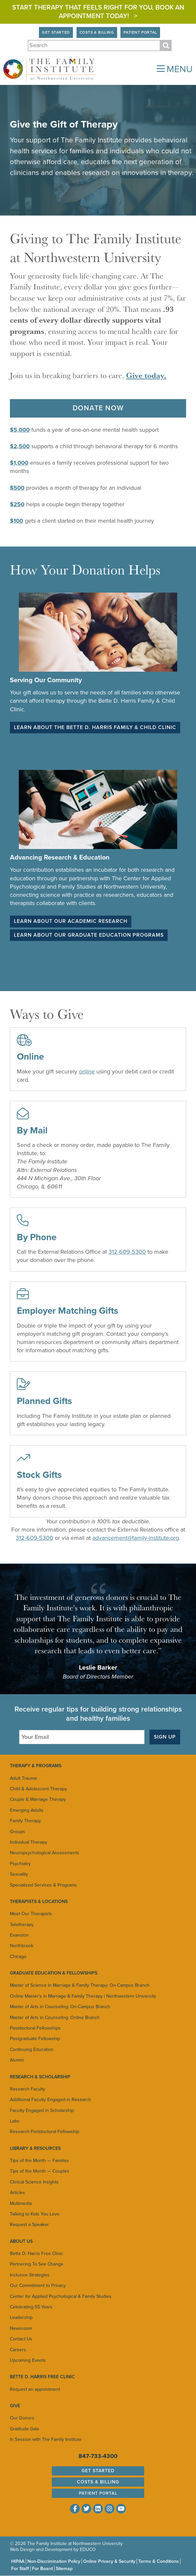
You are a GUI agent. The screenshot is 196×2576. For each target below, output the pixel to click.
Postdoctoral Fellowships (35, 2028)
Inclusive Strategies (29, 2275)
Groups (17, 1831)
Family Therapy (25, 1821)
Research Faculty (27, 2089)
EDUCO (88, 2549)
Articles (17, 2192)
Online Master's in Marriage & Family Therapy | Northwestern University (83, 1996)
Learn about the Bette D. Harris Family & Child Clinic (95, 727)
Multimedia (21, 2203)
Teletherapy (22, 1924)
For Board (42, 2568)
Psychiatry (20, 1863)
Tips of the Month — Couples (39, 2171)
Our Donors (22, 2418)
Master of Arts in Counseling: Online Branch (55, 2017)
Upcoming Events (28, 2360)
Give (15, 2406)
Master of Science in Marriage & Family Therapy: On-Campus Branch (79, 1985)
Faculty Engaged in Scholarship (42, 2110)
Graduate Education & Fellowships (53, 1973)
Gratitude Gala (24, 2429)
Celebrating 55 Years (31, 2307)
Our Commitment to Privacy (38, 2285)
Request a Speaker (29, 2224)
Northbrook (21, 1945)
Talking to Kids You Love (34, 2214)
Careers (18, 2350)
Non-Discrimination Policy (53, 2561)
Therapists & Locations (39, 1901)
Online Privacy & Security (109, 2561)
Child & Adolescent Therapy (38, 1789)
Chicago (18, 1956)
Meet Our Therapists (31, 1914)
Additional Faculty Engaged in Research (50, 2099)
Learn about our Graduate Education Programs (89, 935)
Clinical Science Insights (34, 2182)
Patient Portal (140, 32)
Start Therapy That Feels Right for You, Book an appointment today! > (98, 12)
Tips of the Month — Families (39, 2160)
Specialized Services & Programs (43, 1885)
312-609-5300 (127, 1251)
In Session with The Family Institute (46, 2439)
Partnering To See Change (36, 2264)
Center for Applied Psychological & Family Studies (61, 2296)
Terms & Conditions (158, 2561)
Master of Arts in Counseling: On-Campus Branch (60, 2006)
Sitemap (64, 2568)
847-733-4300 (98, 2456)
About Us (21, 2241)
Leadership (21, 2317)
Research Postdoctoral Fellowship (44, 2131)
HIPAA (17, 2561)
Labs (14, 2121)
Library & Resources (35, 2148)
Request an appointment (35, 2389)
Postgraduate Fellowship (35, 2038)
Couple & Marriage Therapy (38, 1799)
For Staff (20, 2568)
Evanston (19, 1935)
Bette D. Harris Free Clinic (36, 2253)
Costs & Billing (97, 32)
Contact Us (21, 2339)
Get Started (56, 32)
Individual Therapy (28, 1842)
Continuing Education (31, 2049)
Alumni (17, 2060)
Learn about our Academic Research (70, 921)
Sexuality (19, 1874)
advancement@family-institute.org (135, 1537)
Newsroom (21, 2328)
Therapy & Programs (35, 1766)
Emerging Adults (27, 1810)
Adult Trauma (23, 1778)
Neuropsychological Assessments (44, 1853)
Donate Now (98, 408)
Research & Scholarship (40, 2077)
